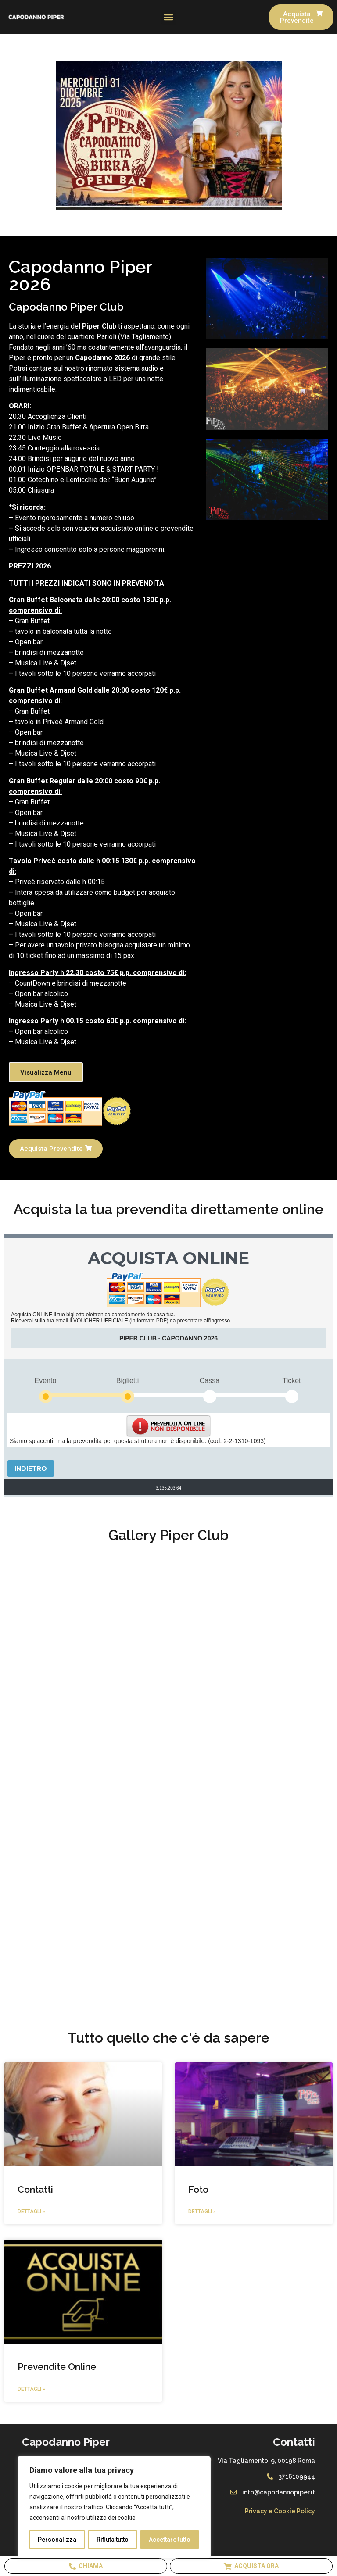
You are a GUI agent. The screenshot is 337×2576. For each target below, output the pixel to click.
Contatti (35, 2189)
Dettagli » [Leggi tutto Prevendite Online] (31, 2389)
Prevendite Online (57, 2366)
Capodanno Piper (66, 2442)
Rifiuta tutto (113, 2539)
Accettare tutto (169, 2539)
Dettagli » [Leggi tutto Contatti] (31, 2211)
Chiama (86, 2566)
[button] (168, 17)
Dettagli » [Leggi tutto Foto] (202, 2211)
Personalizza (57, 2539)
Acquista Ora (251, 2566)
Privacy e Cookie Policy (280, 2511)
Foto (198, 2189)
